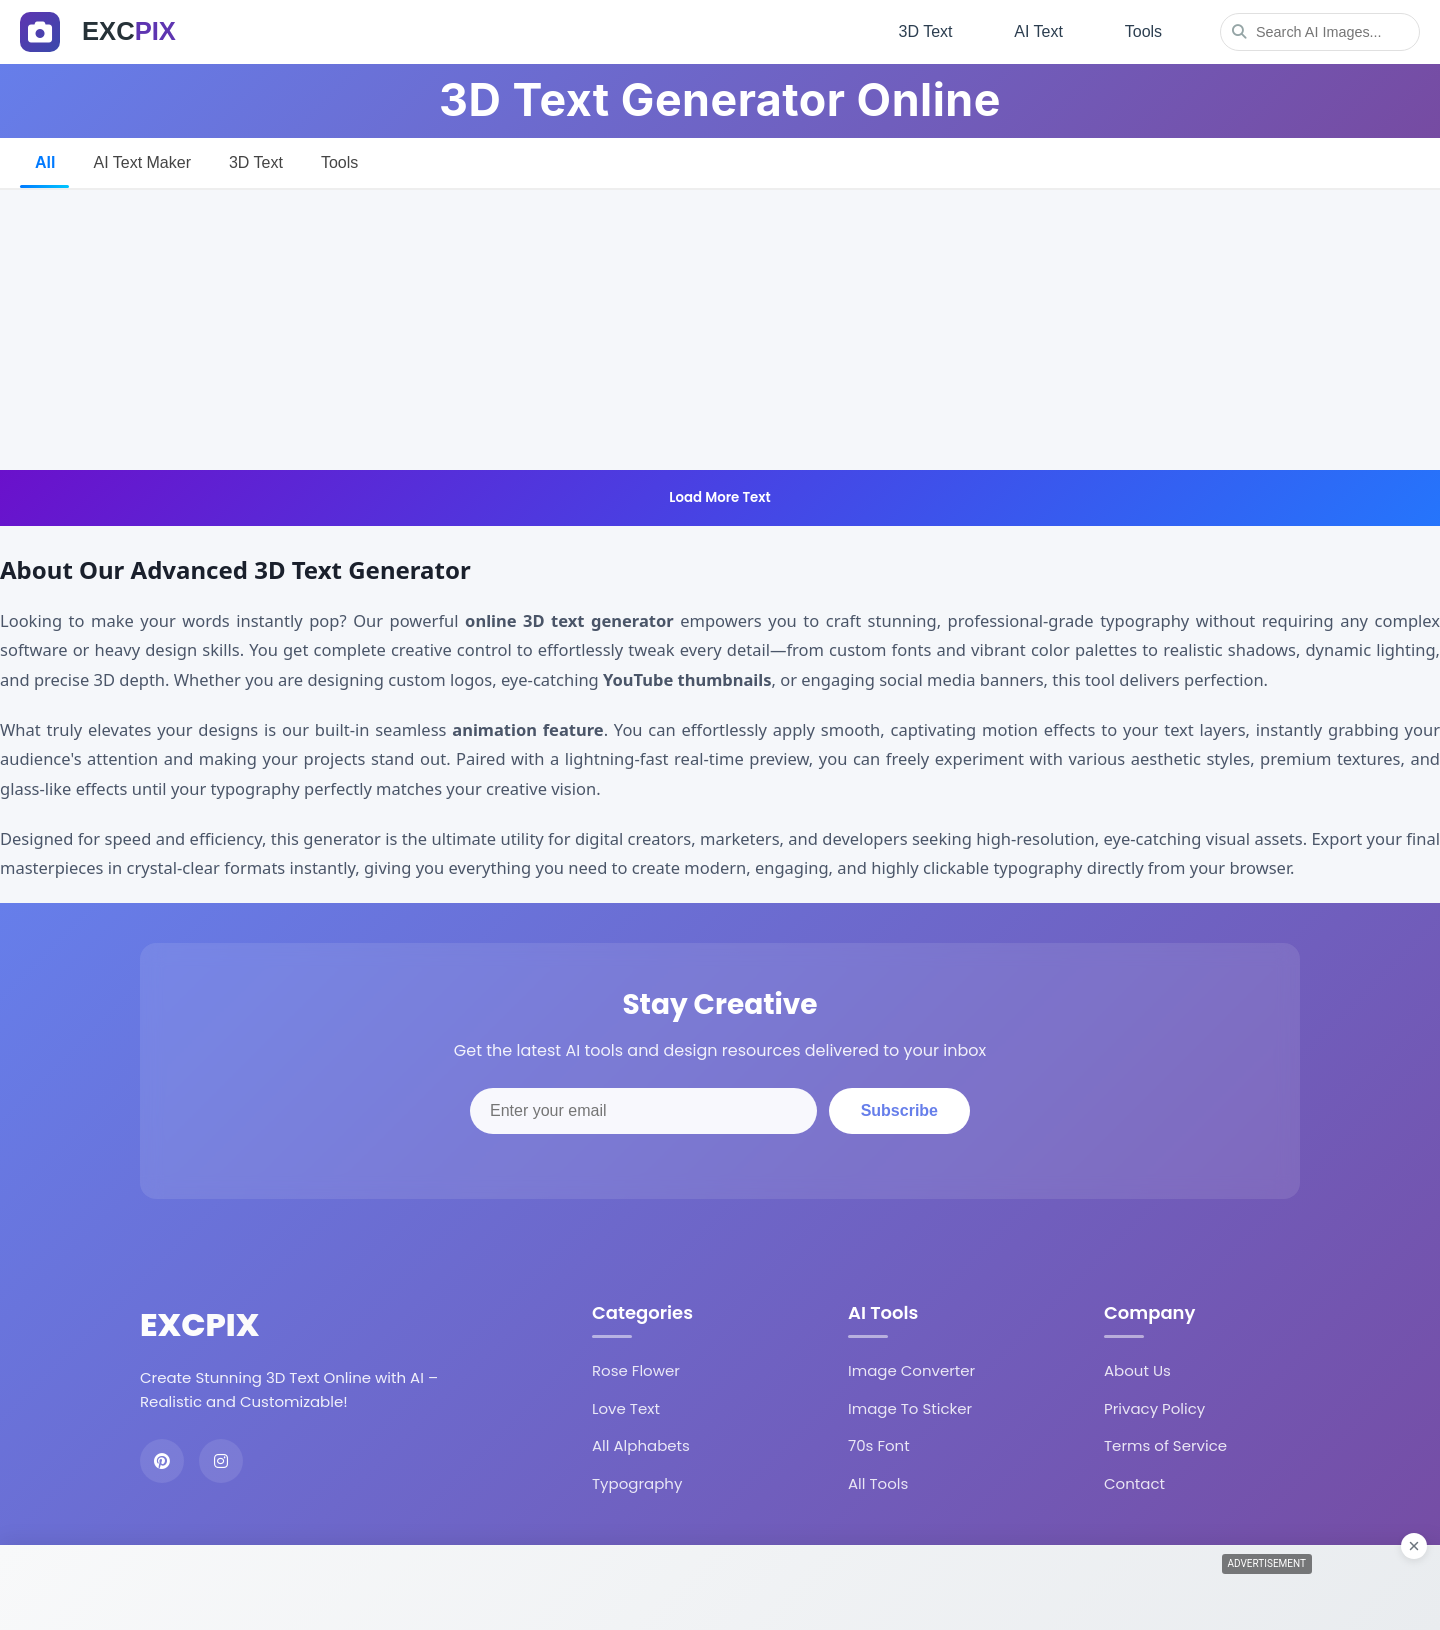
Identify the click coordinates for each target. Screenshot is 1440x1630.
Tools (1142, 30)
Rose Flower (636, 1368)
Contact (1134, 1481)
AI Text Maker (142, 159)
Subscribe (899, 1108)
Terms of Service (1165, 1443)
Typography (637, 1481)
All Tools (878, 1481)
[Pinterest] (162, 1458)
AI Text (1035, 30)
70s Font (879, 1443)
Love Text (626, 1406)
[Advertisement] (720, 327)
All (45, 159)
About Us (1137, 1368)
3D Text (920, 30)
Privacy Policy (1154, 1406)
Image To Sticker (910, 1406)
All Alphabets (641, 1443)
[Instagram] (221, 1458)
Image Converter (911, 1368)
